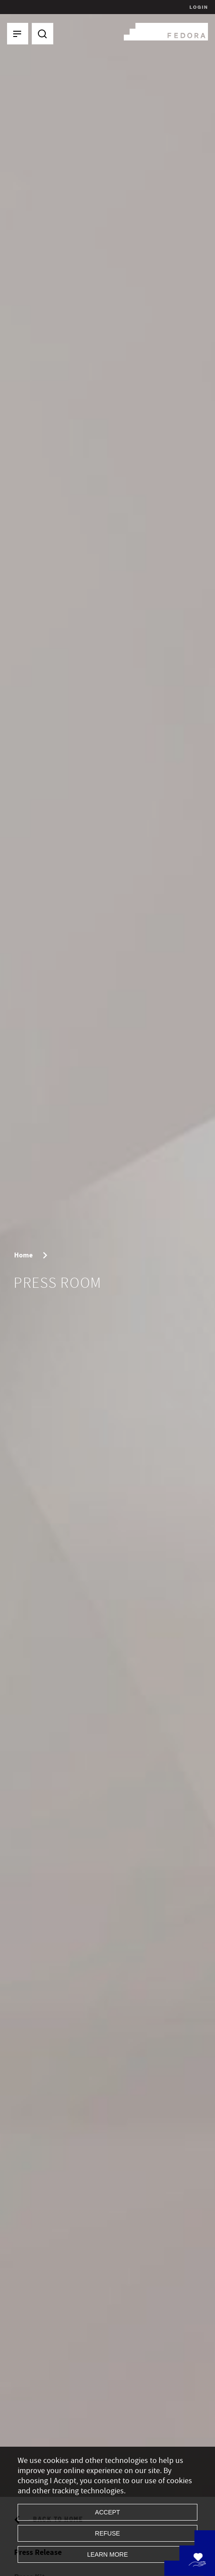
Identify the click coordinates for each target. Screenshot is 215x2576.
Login (197, 7)
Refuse (107, 2533)
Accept (107, 2512)
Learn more (107, 2554)
